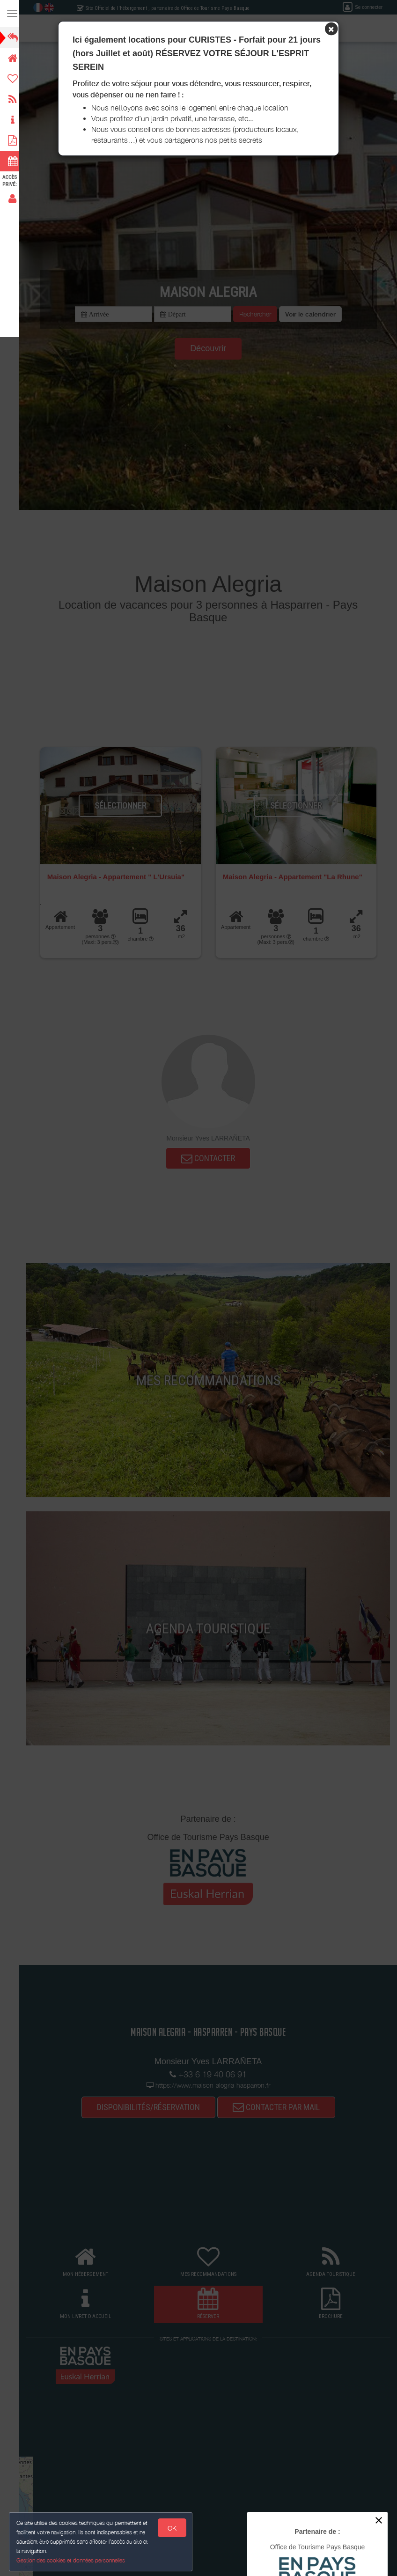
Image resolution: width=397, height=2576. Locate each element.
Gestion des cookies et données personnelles (71, 2560)
